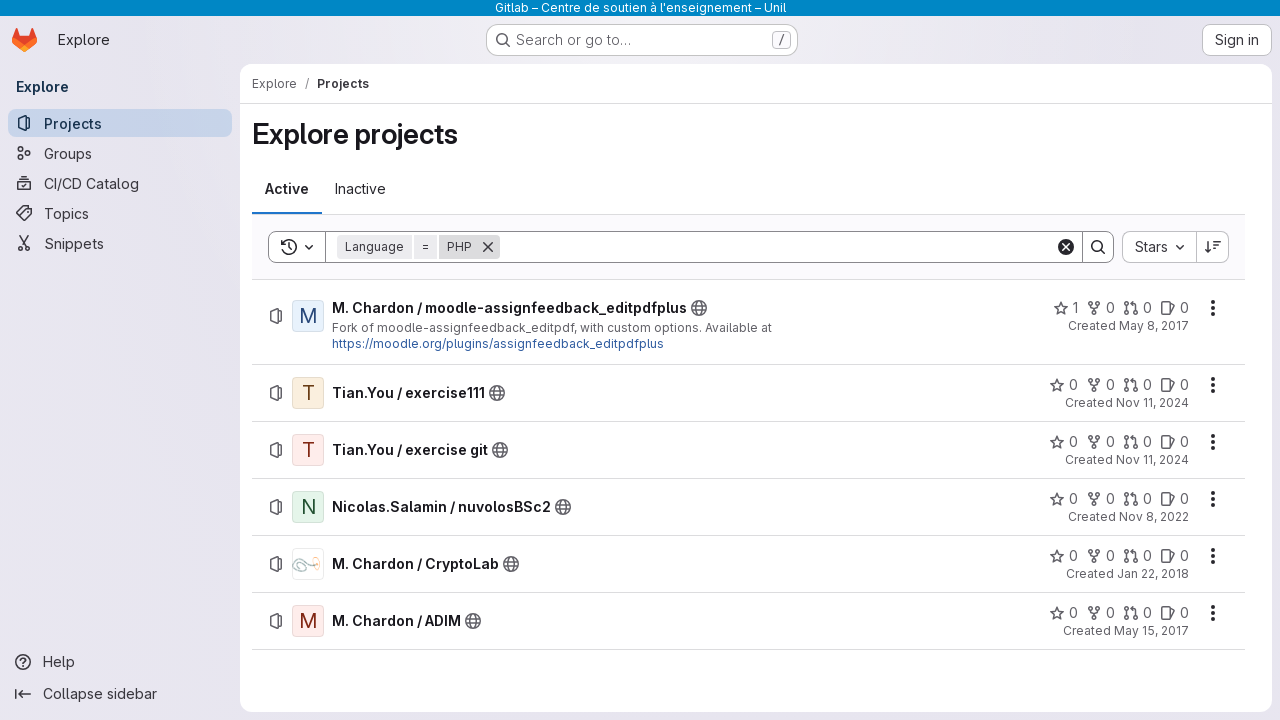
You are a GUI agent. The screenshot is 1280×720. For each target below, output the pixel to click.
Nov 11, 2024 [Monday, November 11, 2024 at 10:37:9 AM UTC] (1152, 402)
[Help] (120, 662)
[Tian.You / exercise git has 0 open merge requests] (1137, 442)
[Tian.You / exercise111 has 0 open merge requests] (1137, 385)
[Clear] (1066, 247)
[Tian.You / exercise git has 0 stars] (1063, 442)
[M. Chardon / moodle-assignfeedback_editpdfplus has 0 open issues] (1174, 308)
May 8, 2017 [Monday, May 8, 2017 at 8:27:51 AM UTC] (1154, 325)
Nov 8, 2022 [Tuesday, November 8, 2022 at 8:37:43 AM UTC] (1154, 516)
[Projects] (120, 123)
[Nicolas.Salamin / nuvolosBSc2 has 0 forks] (1100, 499)
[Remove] (488, 247)
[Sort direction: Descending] (1213, 247)
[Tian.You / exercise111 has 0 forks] (1100, 385)
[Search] (777, 247)
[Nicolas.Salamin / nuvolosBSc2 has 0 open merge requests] (1137, 499)
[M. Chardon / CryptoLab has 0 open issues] (1174, 556)
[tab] (287, 189)
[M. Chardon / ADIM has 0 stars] (1063, 613)
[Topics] (120, 213)
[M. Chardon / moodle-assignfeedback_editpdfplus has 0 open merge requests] (1137, 308)
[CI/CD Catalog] (120, 183)
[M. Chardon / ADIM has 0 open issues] (1174, 613)
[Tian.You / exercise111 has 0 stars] (1063, 385)
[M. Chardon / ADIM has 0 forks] (1100, 613)
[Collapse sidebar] (120, 694)
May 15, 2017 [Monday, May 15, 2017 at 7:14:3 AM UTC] (1151, 630)
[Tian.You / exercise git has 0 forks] (1100, 442)
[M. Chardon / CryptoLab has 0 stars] (1063, 556)
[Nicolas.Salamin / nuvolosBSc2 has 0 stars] (1063, 499)
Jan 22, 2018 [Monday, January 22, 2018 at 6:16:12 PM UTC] (1153, 573)
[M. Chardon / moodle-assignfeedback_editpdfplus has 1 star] (1065, 308)
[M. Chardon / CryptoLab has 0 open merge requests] (1137, 556)
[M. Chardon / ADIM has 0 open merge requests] (1137, 613)
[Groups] (120, 153)
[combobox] (1159, 247)
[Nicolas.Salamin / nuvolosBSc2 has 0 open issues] (1174, 499)
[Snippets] (120, 243)
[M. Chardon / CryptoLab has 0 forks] (1100, 556)
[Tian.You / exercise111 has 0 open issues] (1174, 385)
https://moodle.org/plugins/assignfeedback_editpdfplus (498, 343)
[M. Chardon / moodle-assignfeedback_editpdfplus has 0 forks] (1100, 308)
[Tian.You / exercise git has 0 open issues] (1174, 442)
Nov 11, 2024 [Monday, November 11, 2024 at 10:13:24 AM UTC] (1152, 459)
